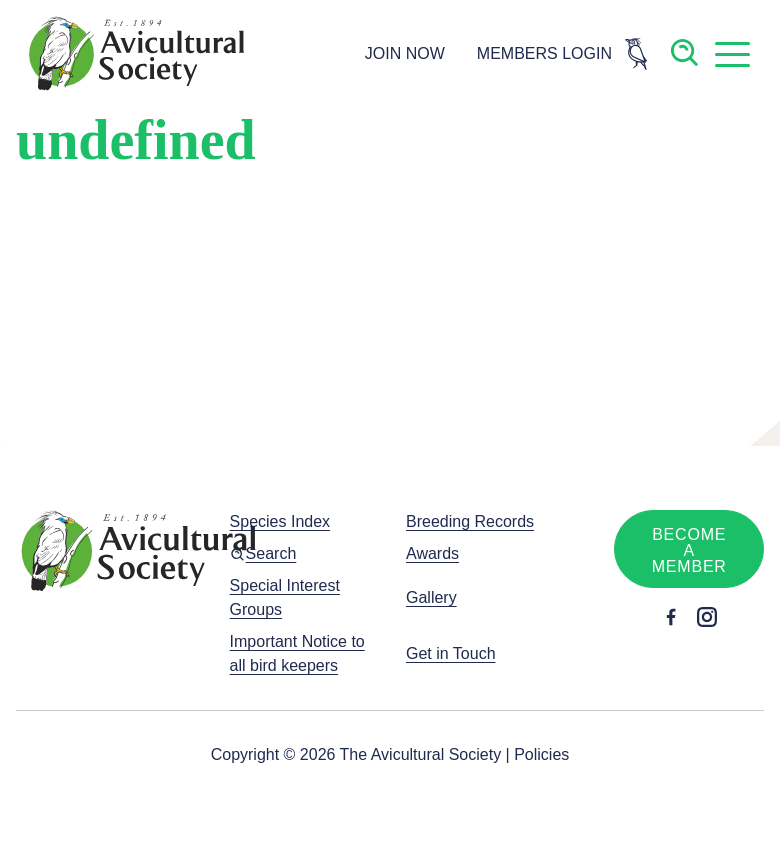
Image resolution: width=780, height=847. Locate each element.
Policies (541, 754)
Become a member (689, 550)
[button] (732, 54)
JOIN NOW (405, 53)
